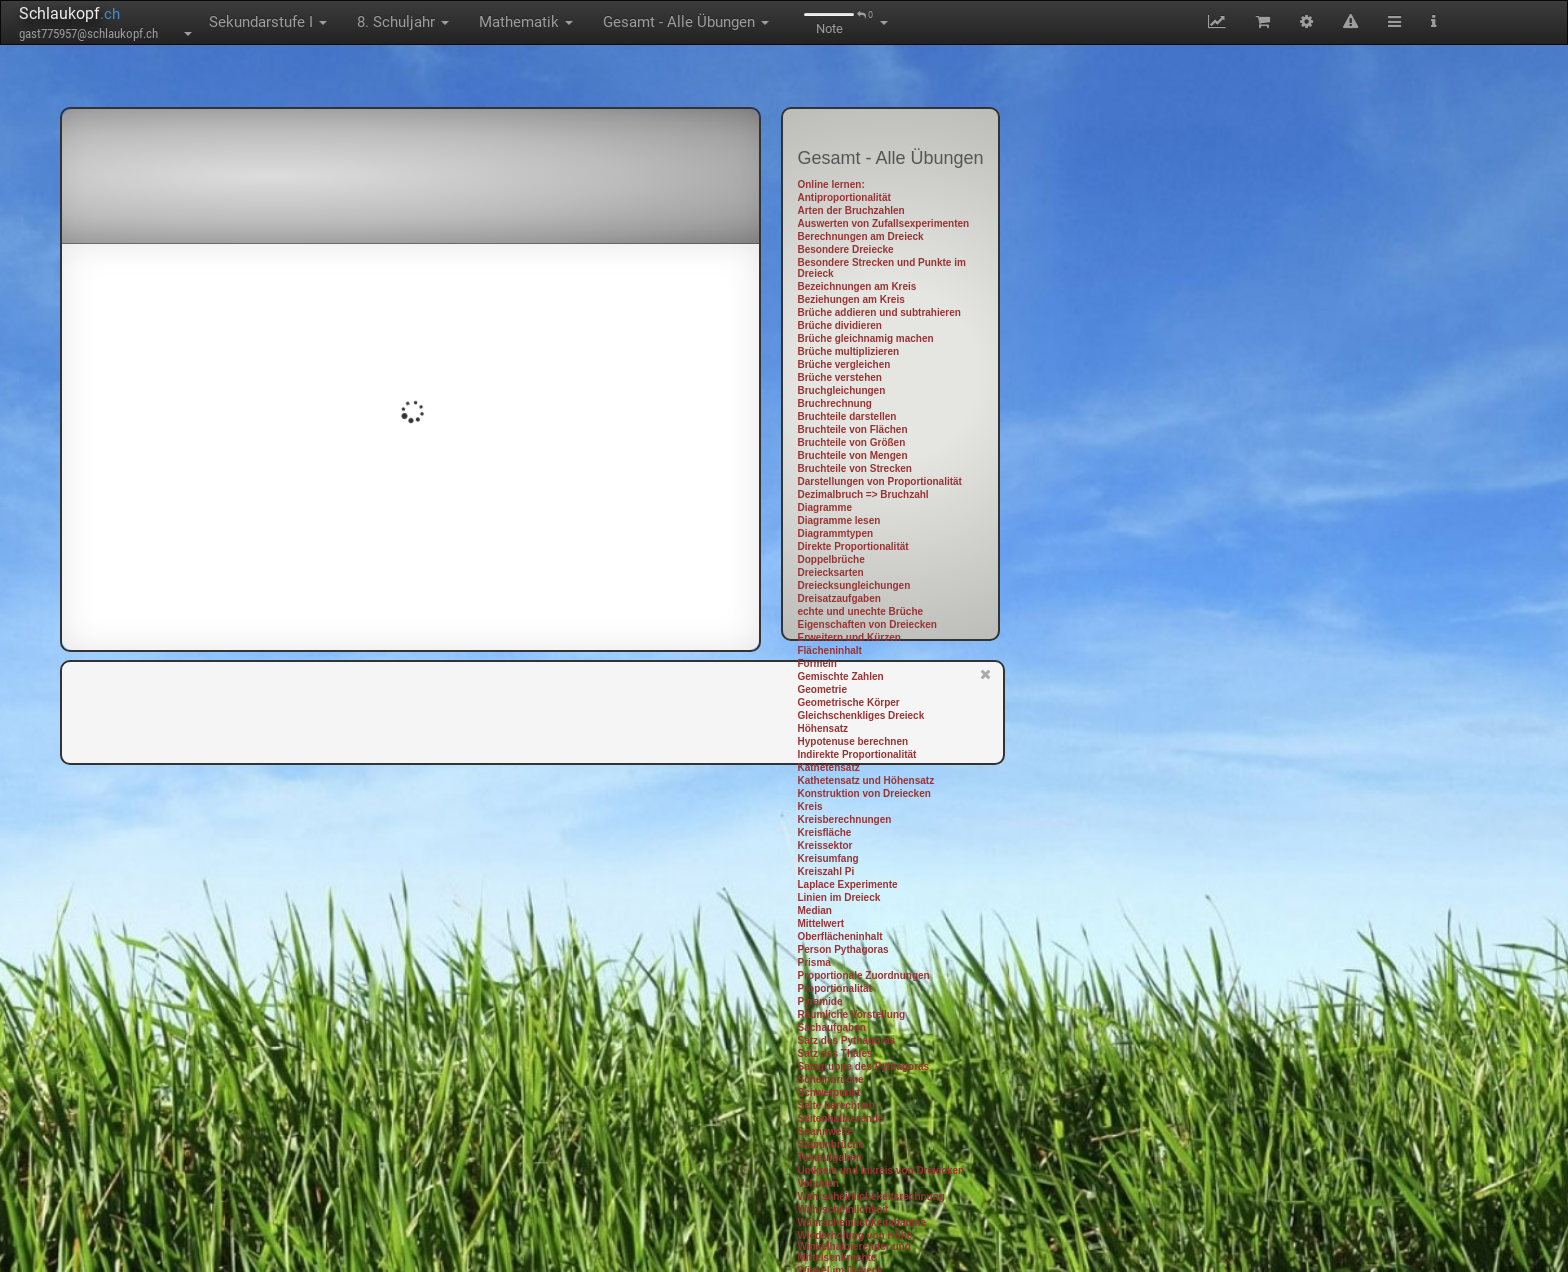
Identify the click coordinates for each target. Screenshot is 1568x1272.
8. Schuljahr (403, 22)
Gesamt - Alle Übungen (686, 22)
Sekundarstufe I (268, 22)
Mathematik (526, 22)
